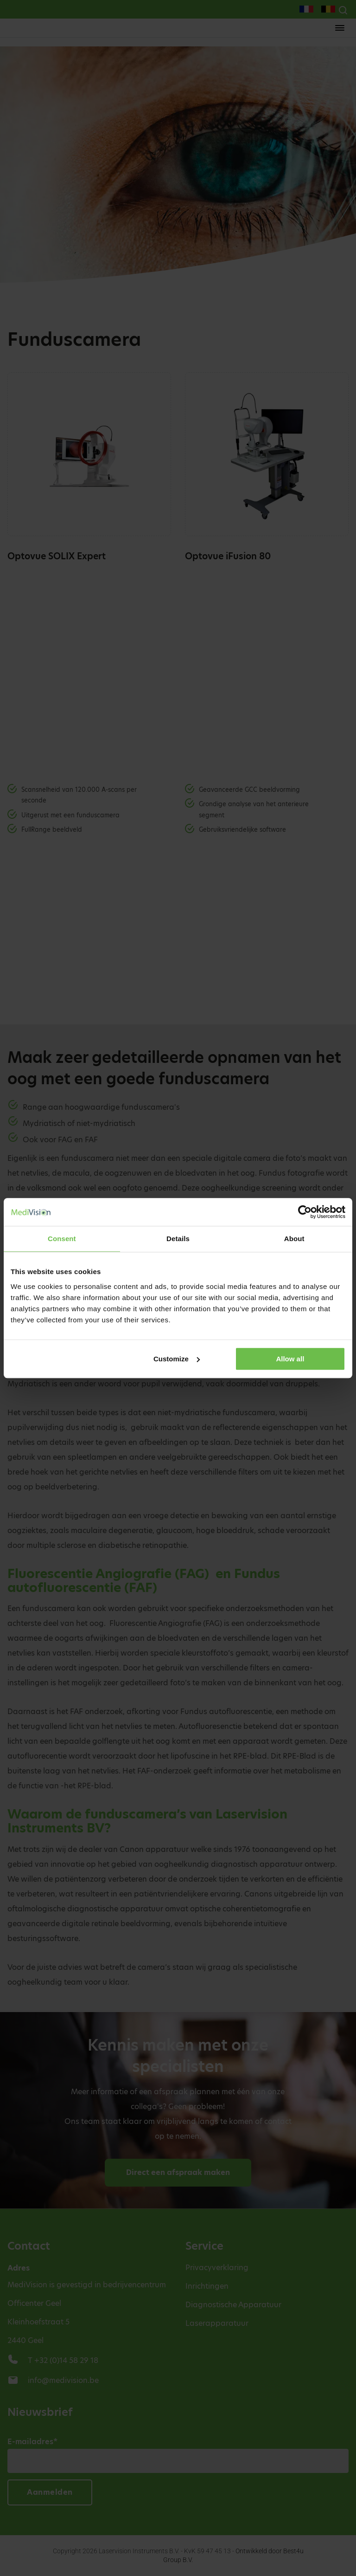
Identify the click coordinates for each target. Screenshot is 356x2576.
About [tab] (294, 1239)
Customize (176, 1359)
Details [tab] (178, 1239)
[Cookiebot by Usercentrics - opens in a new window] (304, 1212)
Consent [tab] (62, 1239)
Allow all (290, 1359)
